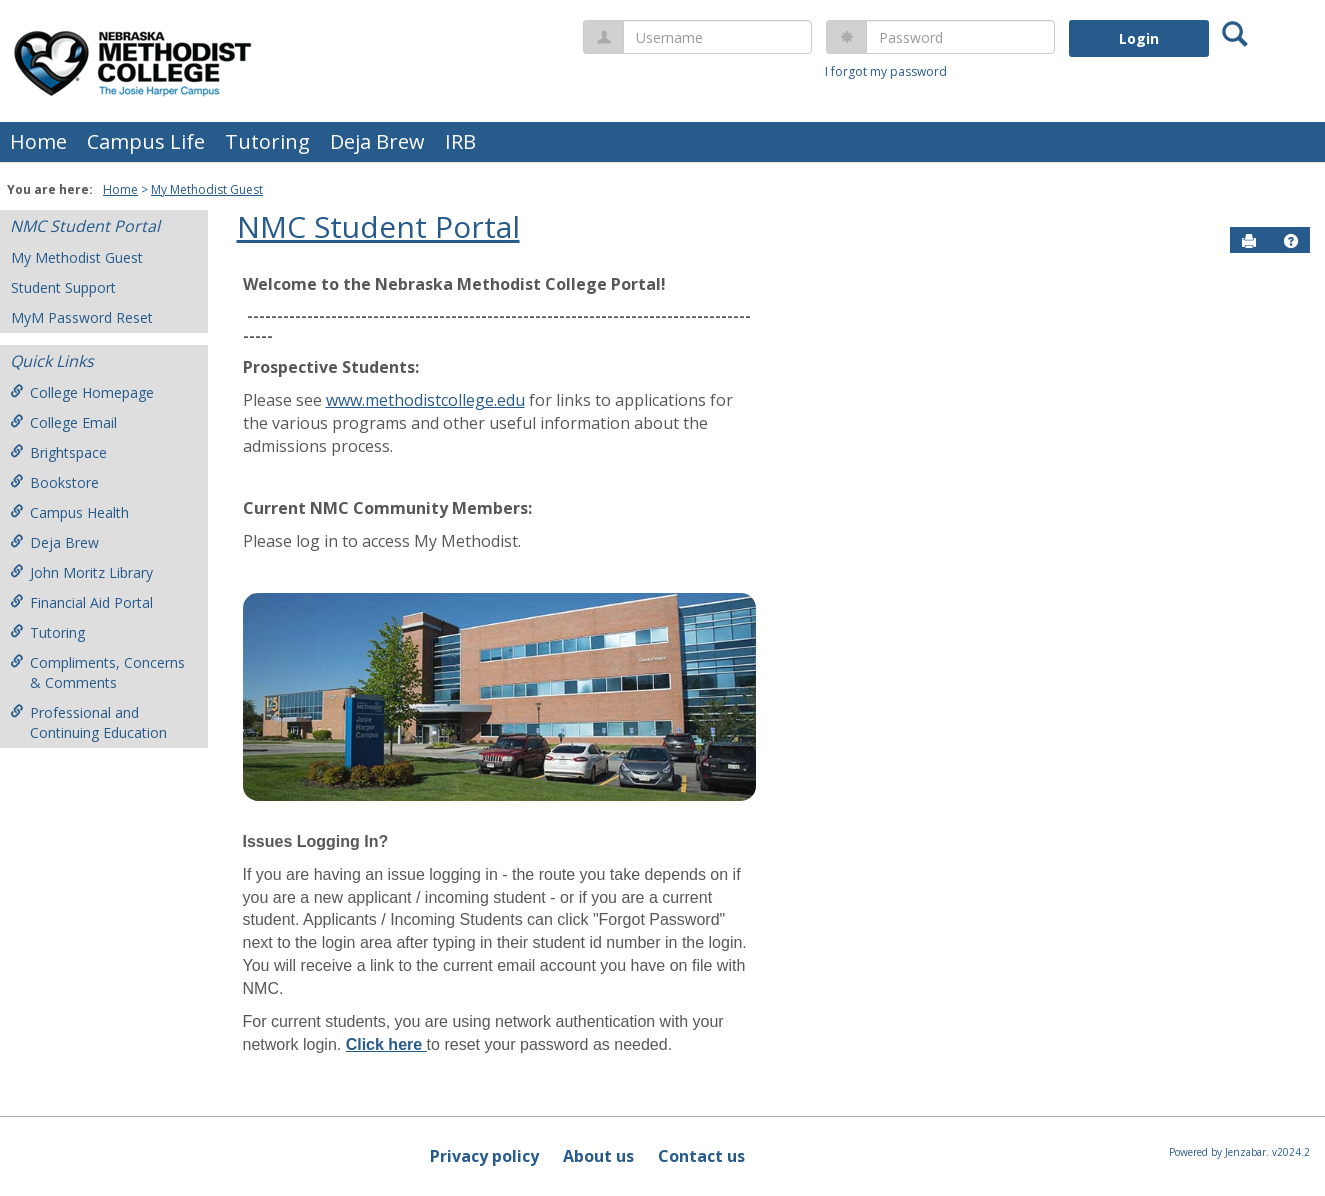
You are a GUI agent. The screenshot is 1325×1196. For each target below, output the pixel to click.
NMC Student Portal (85, 226)
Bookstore (54, 482)
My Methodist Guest (207, 189)
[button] (1291, 241)
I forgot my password (886, 71)
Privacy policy (484, 1156)
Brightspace (58, 452)
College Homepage (82, 392)
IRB (460, 141)
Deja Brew (377, 141)
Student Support (63, 287)
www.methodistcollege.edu (425, 400)
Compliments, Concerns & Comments (97, 672)
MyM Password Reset (82, 317)
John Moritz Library (81, 572)
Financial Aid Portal (81, 602)
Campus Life (146, 141)
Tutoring (267, 141)
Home (38, 141)
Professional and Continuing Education (88, 722)
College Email (63, 422)
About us (598, 1156)
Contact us (701, 1156)
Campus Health (69, 512)
